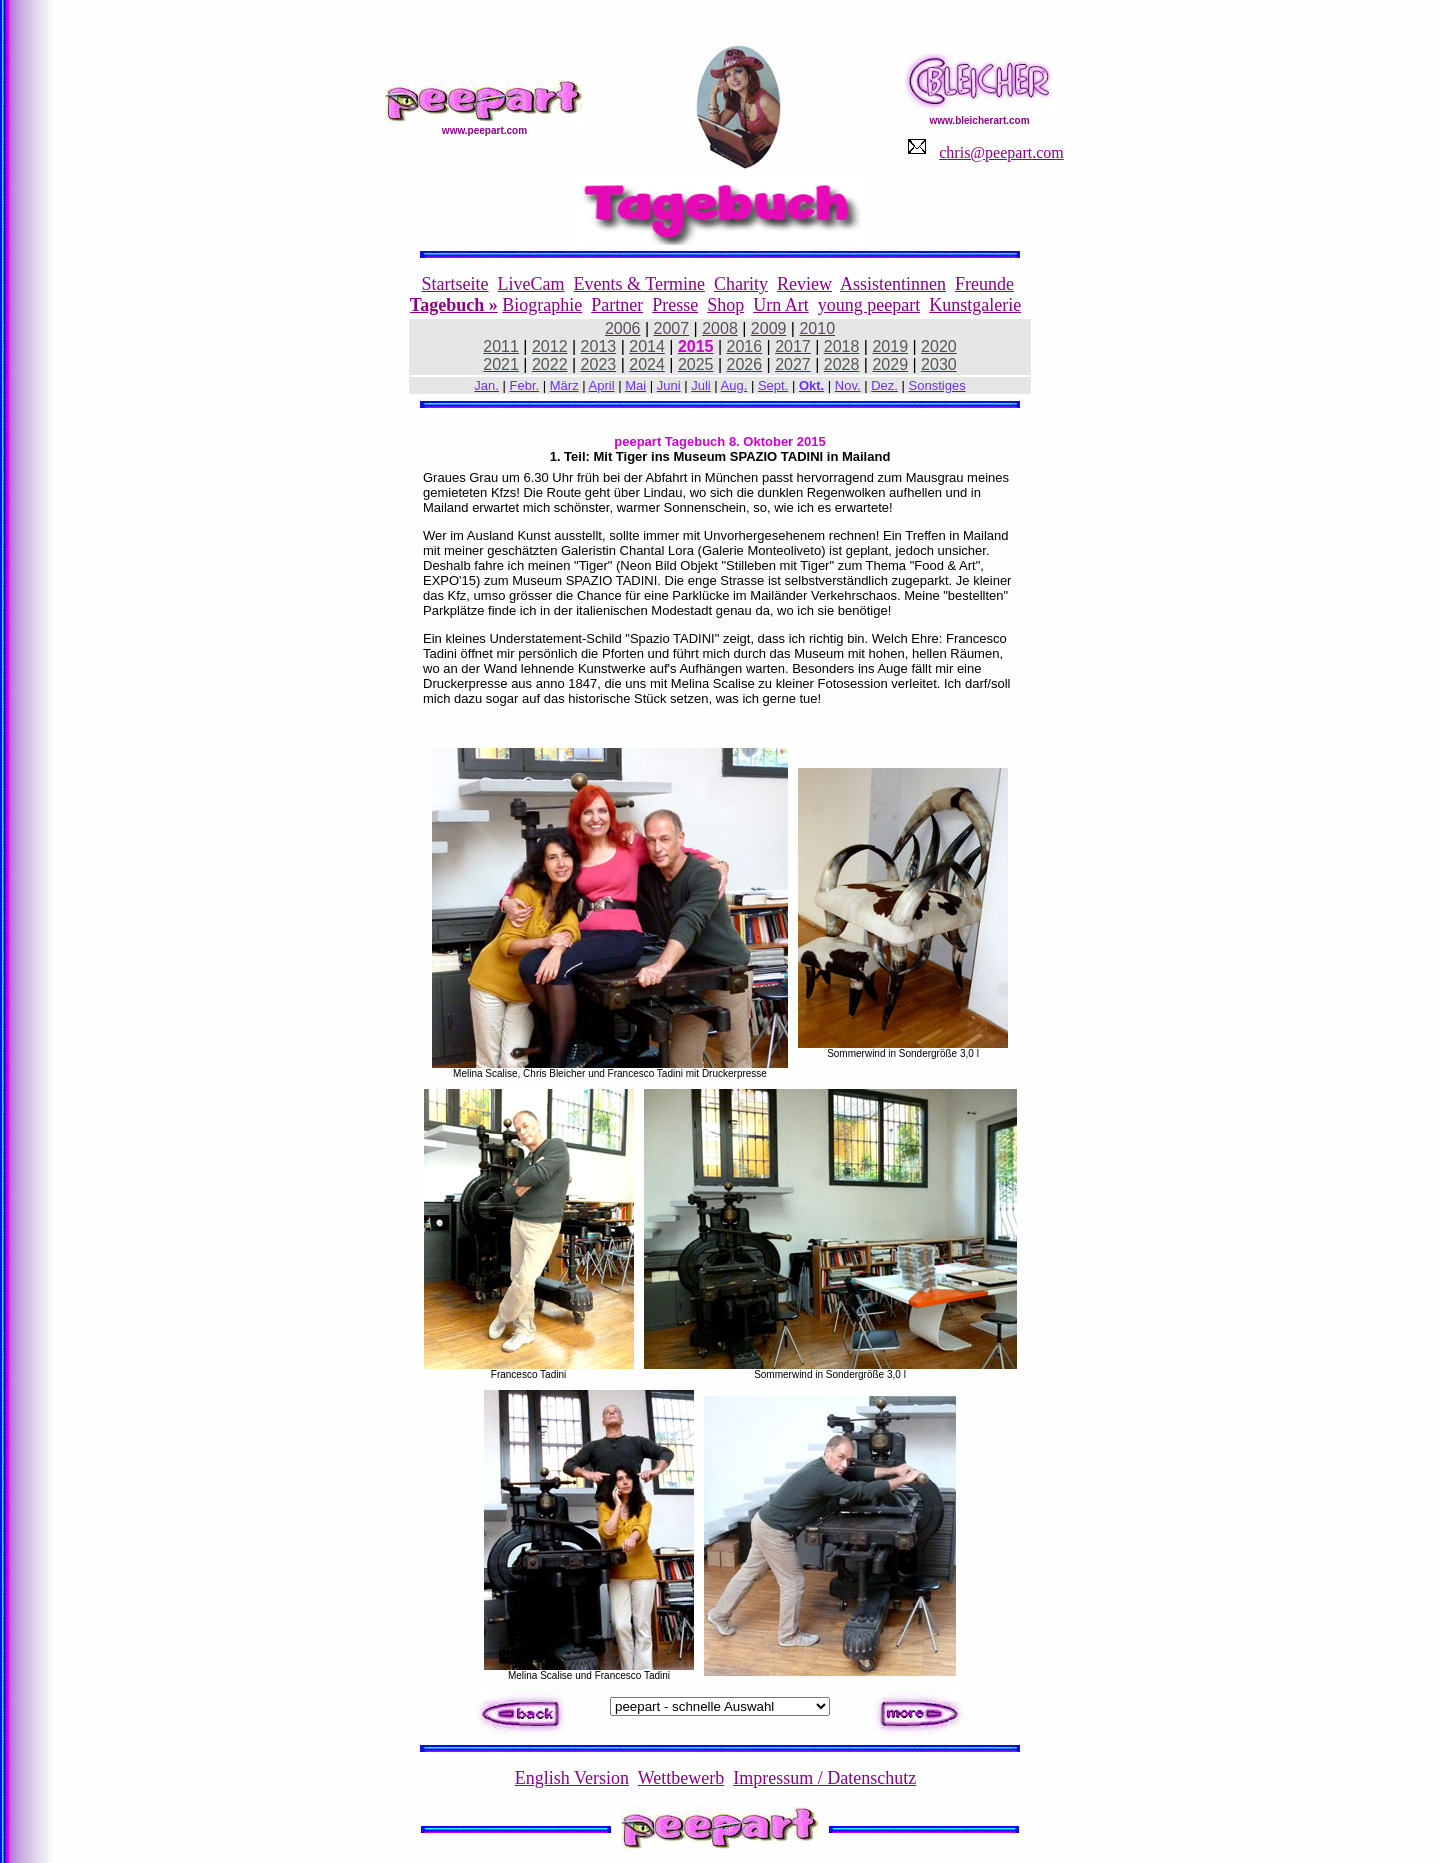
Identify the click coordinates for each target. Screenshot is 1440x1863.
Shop (725, 305)
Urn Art (781, 305)
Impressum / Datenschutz (824, 1778)
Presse (675, 305)
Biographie (542, 305)
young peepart (869, 305)
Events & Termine (639, 284)
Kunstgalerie (975, 305)
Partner (617, 305)
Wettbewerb (681, 1778)
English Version (572, 1778)
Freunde (984, 284)
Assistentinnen (893, 284)
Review (804, 284)
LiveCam (531, 284)
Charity (741, 284)
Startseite (455, 284)
